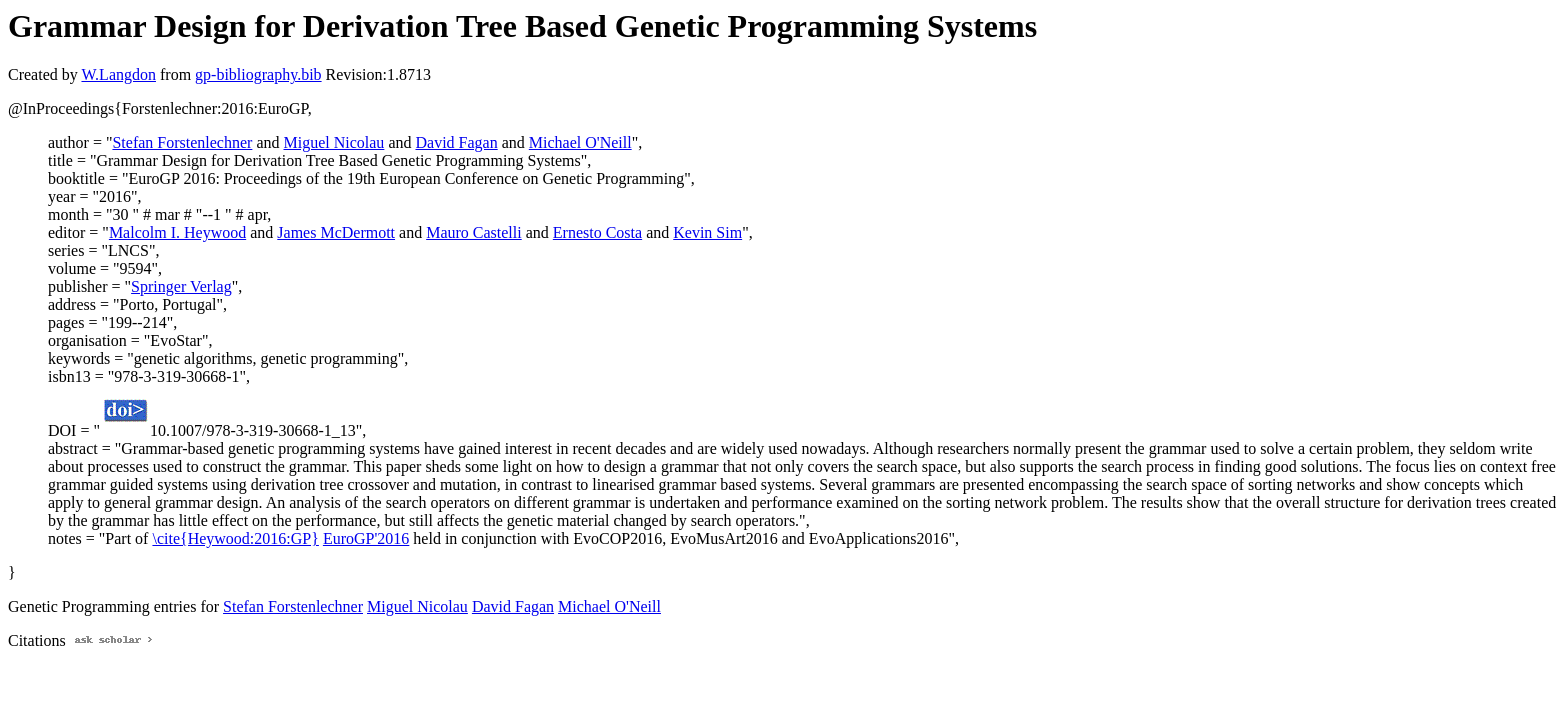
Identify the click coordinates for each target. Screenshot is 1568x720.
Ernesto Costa (597, 232)
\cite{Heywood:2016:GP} (235, 538)
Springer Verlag (181, 286)
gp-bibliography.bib (258, 74)
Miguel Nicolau (334, 142)
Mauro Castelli (474, 232)
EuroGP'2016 (366, 538)
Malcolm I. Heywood (177, 232)
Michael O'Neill (580, 142)
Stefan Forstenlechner (182, 142)
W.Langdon (118, 74)
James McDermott (336, 232)
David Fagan (456, 142)
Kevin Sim (707, 232)
